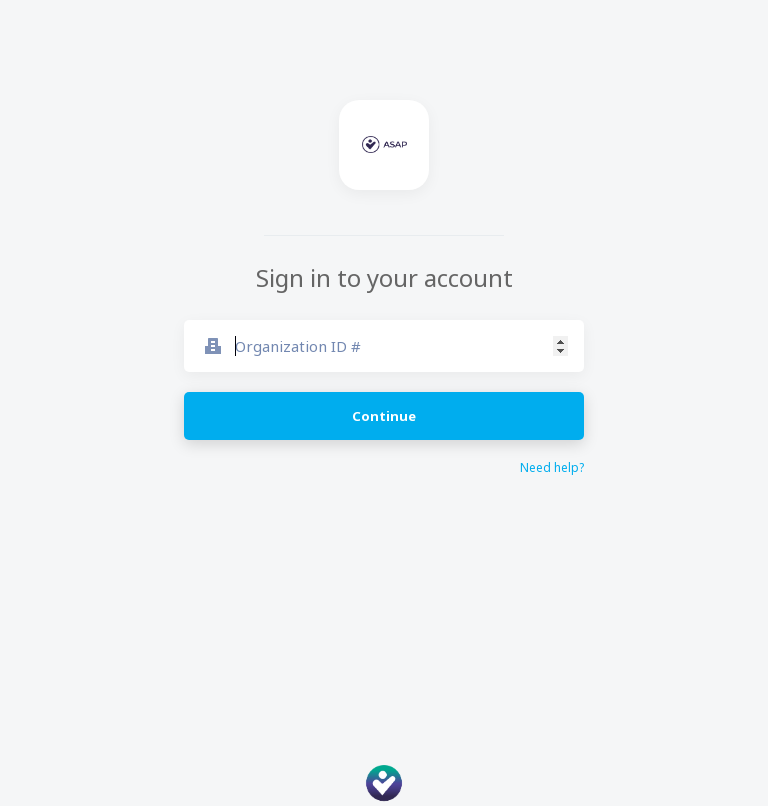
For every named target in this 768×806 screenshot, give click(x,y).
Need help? (552, 468)
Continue (384, 416)
